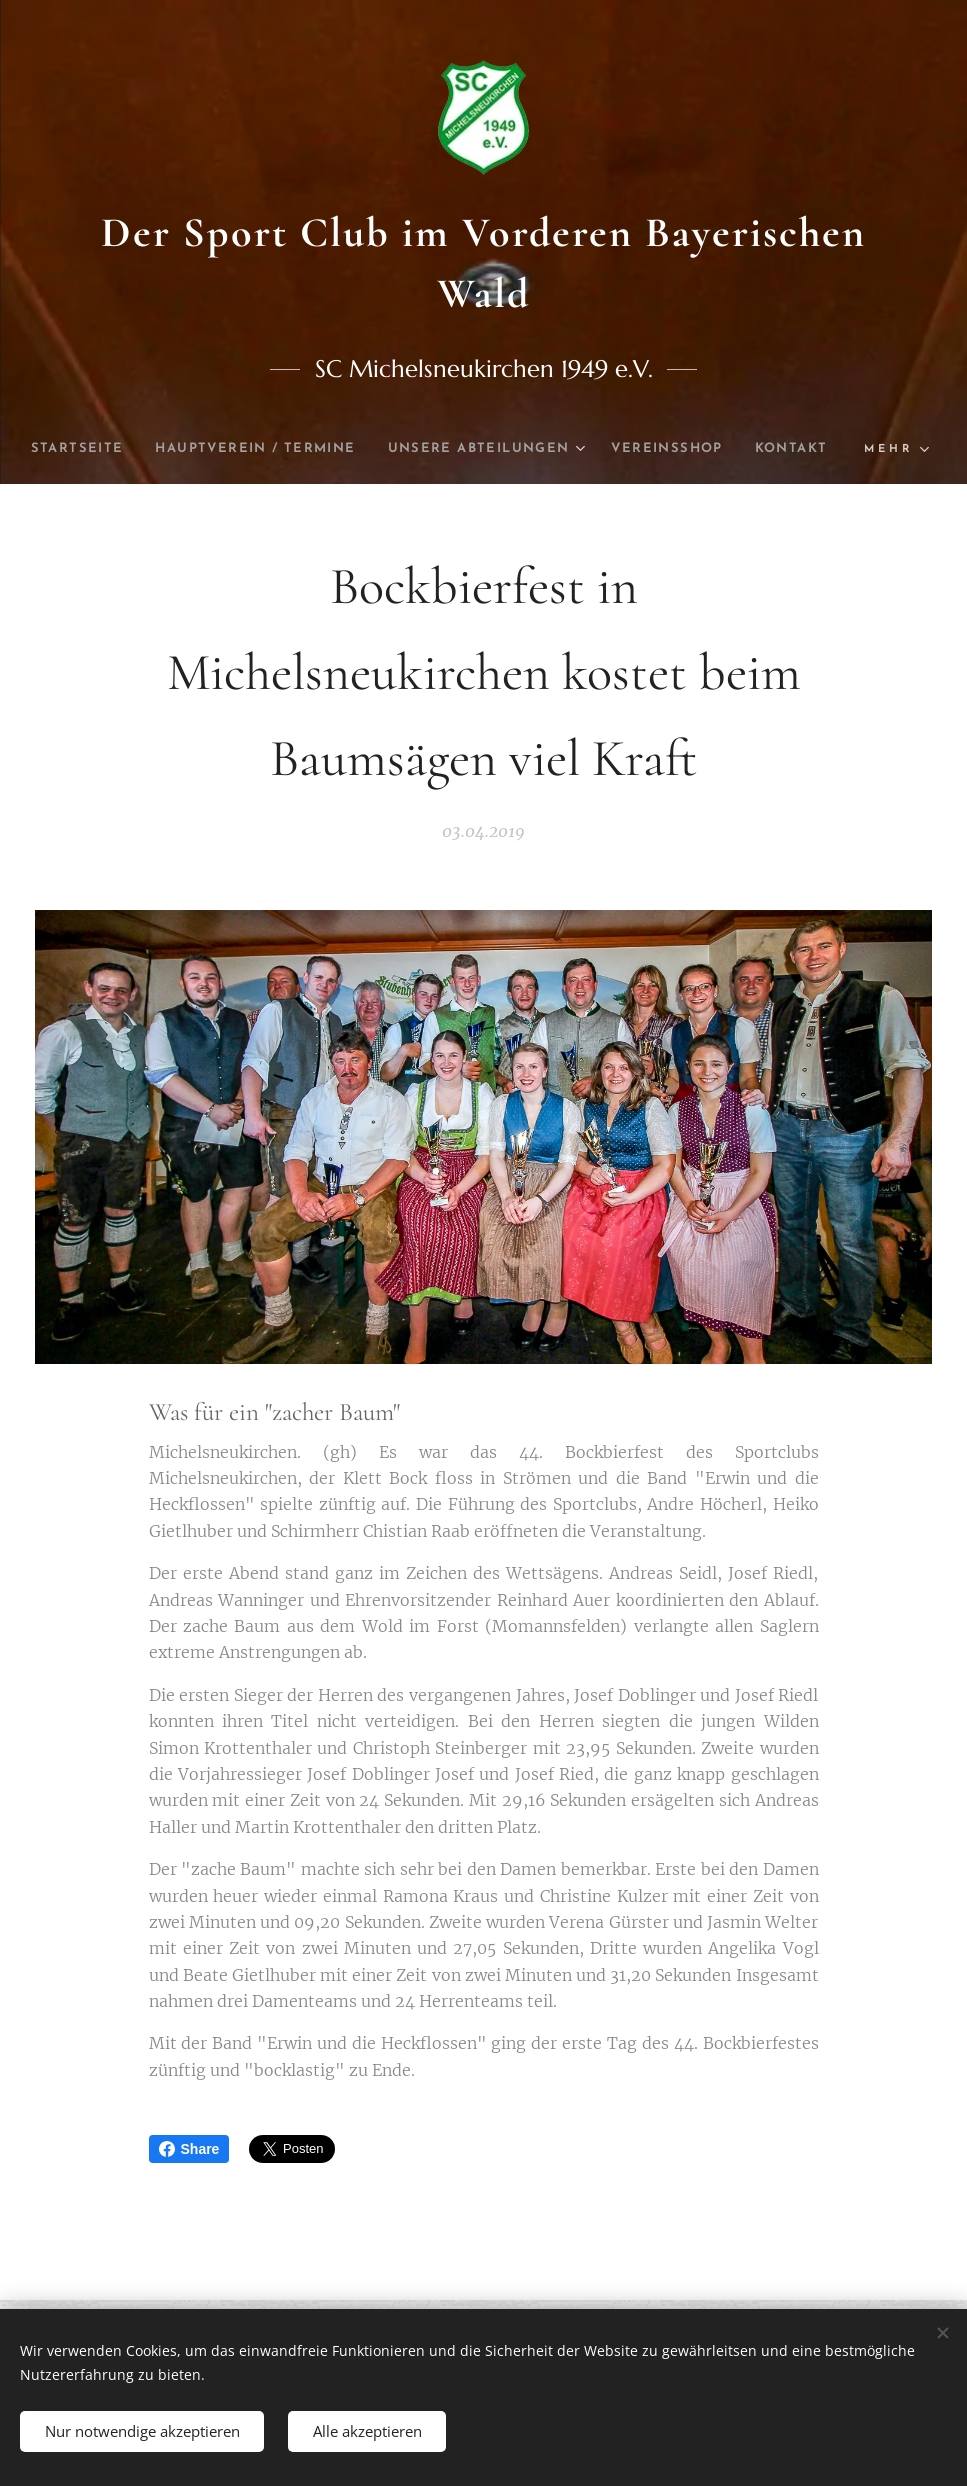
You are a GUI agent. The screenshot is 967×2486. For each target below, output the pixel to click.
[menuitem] (109, 449)
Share (189, 2149)
